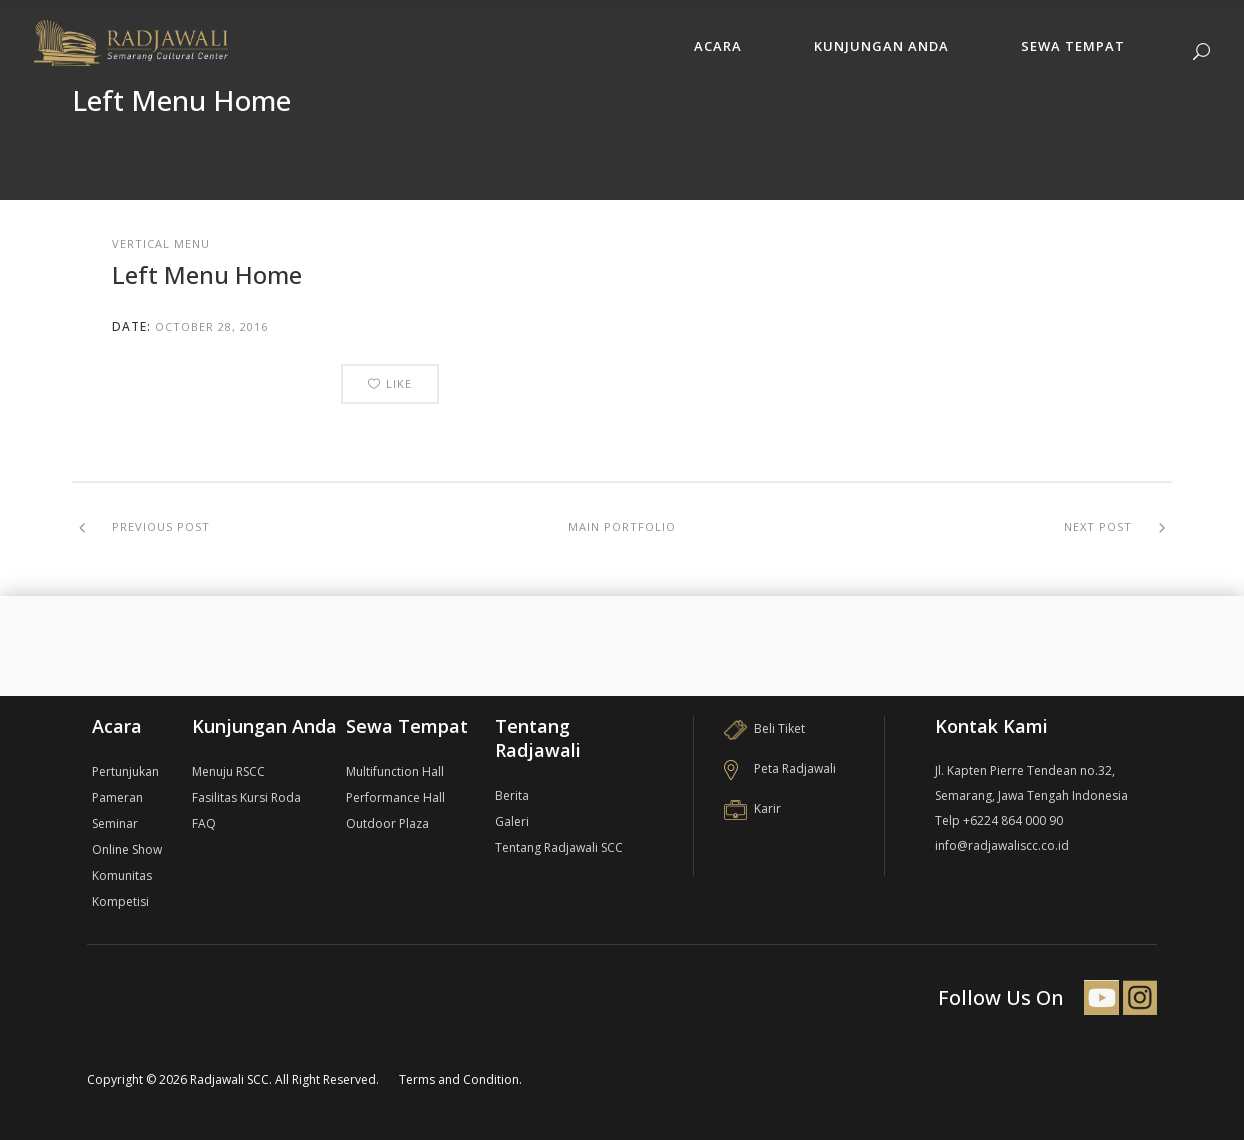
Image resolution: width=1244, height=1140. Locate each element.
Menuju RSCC (228, 771)
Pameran (117, 797)
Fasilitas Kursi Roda (246, 797)
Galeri (512, 821)
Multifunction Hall (395, 771)
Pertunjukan (125, 771)
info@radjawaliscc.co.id (1002, 845)
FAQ (204, 823)
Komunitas (122, 875)
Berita (512, 795)
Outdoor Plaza (387, 823)
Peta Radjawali (780, 768)
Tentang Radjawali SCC (559, 847)
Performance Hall (395, 797)
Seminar (115, 823)
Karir (752, 808)
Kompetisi (120, 901)
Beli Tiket (764, 728)
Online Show (127, 849)
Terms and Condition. (460, 1079)
